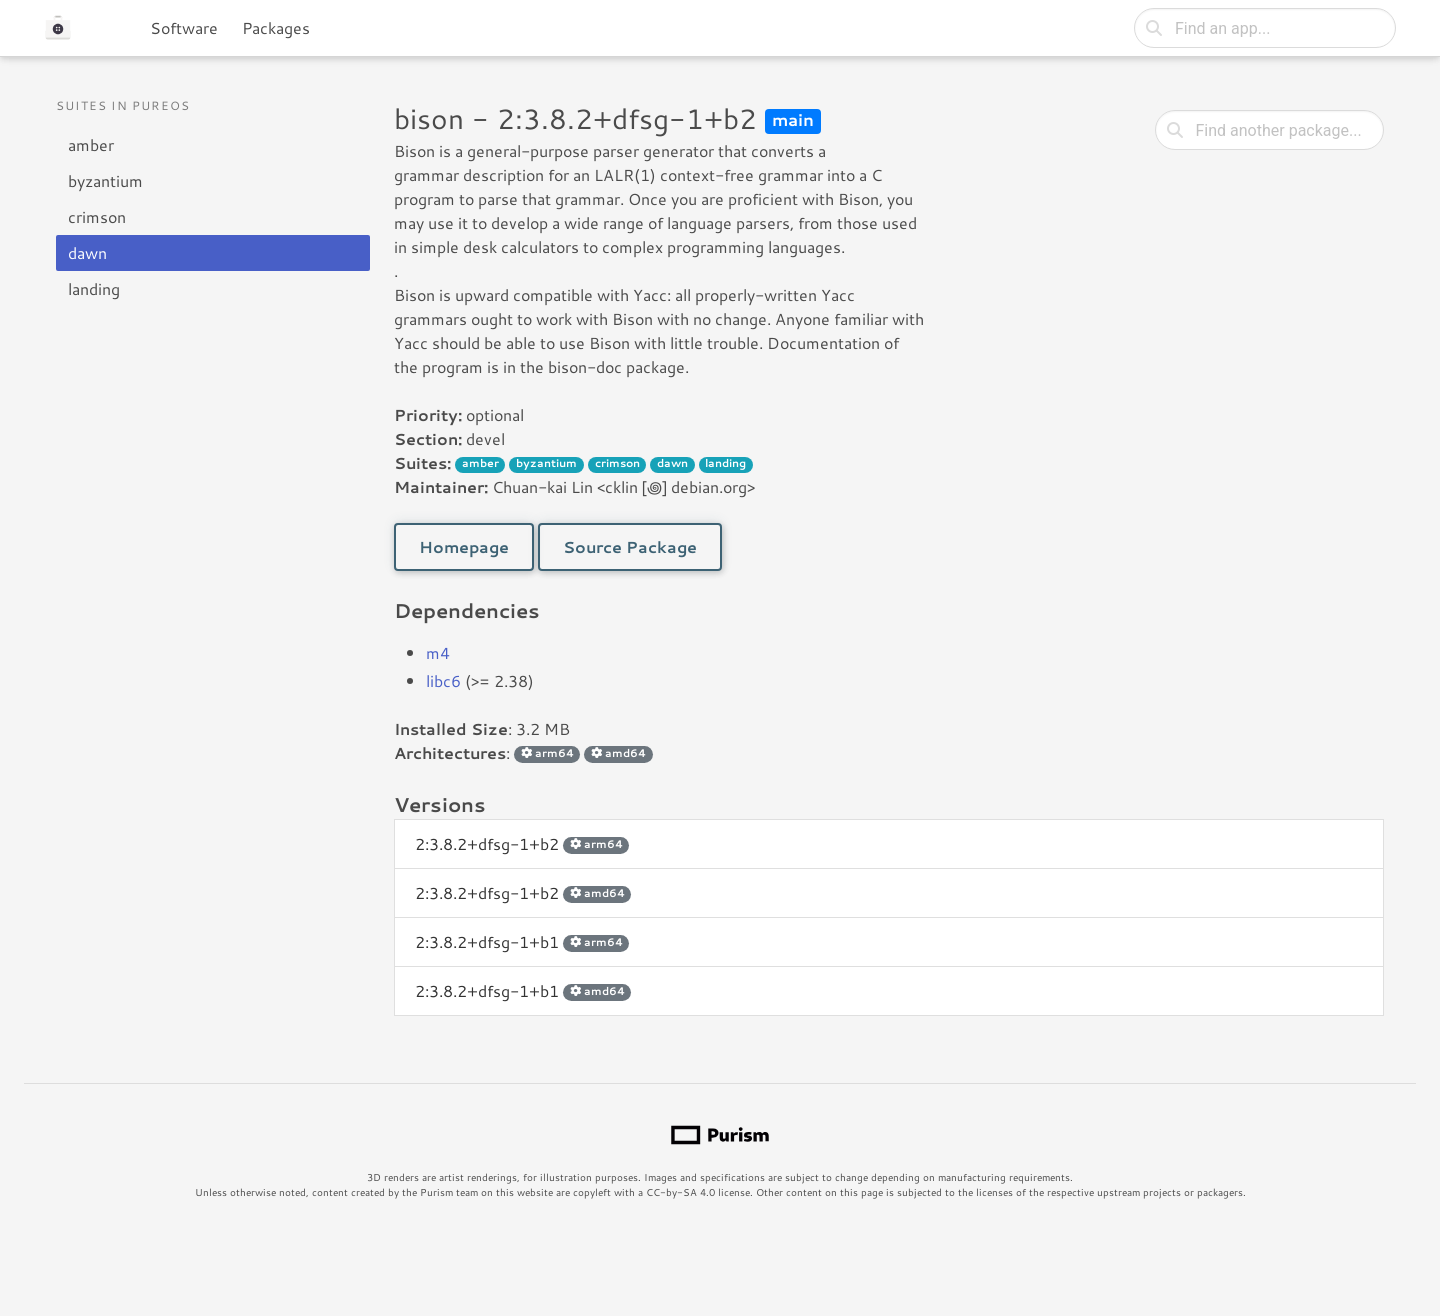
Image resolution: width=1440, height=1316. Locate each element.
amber (91, 144)
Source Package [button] (630, 546)
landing (94, 288)
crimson (97, 216)
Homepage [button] (464, 546)
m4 (438, 652)
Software (184, 27)
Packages (276, 27)
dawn (87, 252)
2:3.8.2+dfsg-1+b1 (522, 941)
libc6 (443, 680)
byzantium (105, 180)
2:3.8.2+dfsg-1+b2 (522, 843)
